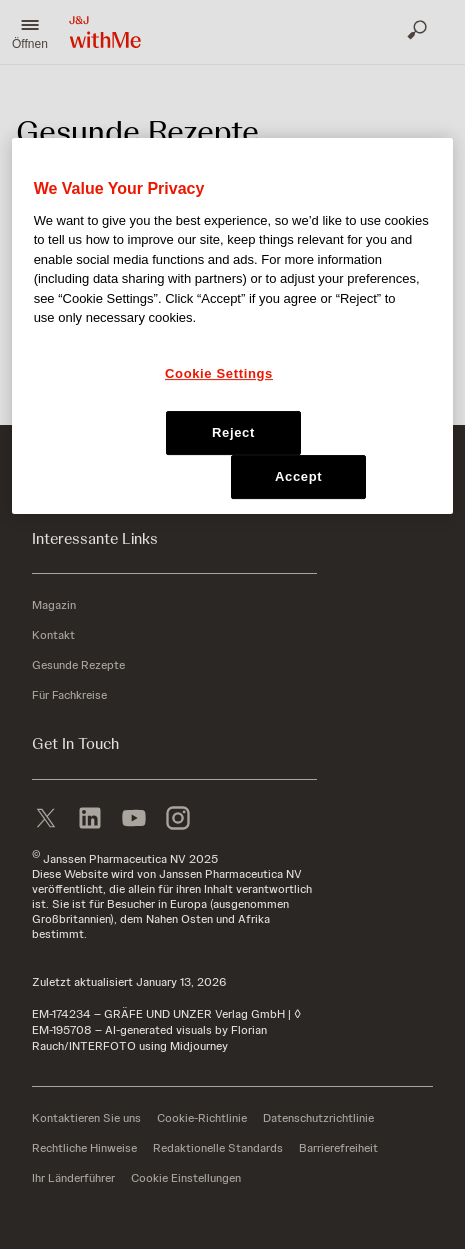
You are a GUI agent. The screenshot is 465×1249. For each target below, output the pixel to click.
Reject (233, 432)
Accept (298, 476)
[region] (233, 326)
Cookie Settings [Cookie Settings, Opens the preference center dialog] (219, 373)
